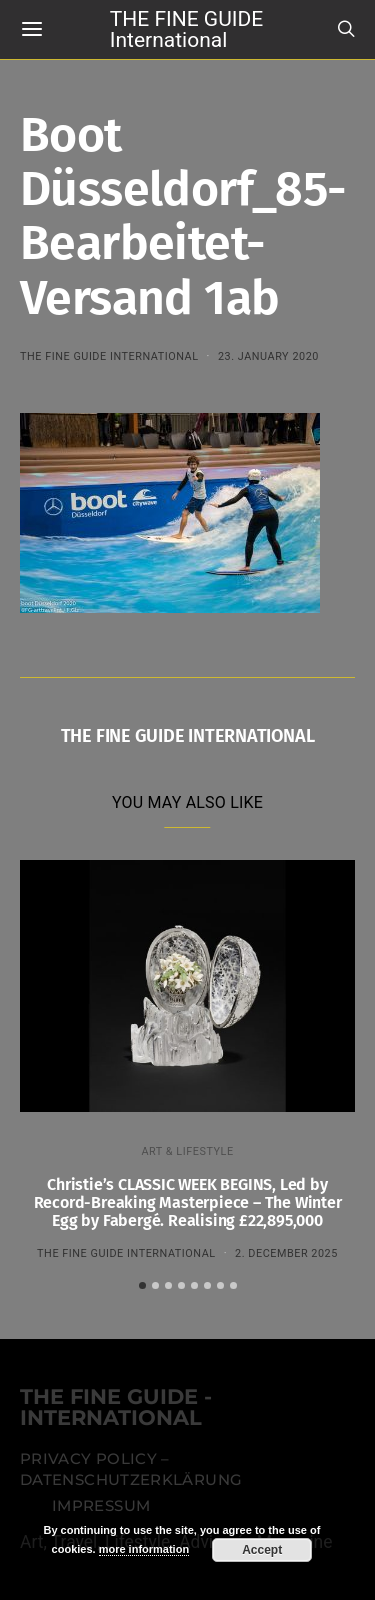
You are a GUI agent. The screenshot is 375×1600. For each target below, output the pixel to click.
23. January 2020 (268, 356)
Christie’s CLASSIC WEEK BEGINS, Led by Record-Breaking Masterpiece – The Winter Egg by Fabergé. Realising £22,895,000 (188, 1202)
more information (144, 1549)
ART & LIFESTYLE (187, 1151)
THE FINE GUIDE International (186, 28)
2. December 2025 (286, 1253)
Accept (262, 1550)
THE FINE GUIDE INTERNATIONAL (109, 356)
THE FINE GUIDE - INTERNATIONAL (116, 1408)
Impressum (101, 1506)
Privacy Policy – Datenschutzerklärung (131, 1470)
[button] (142, 1285)
